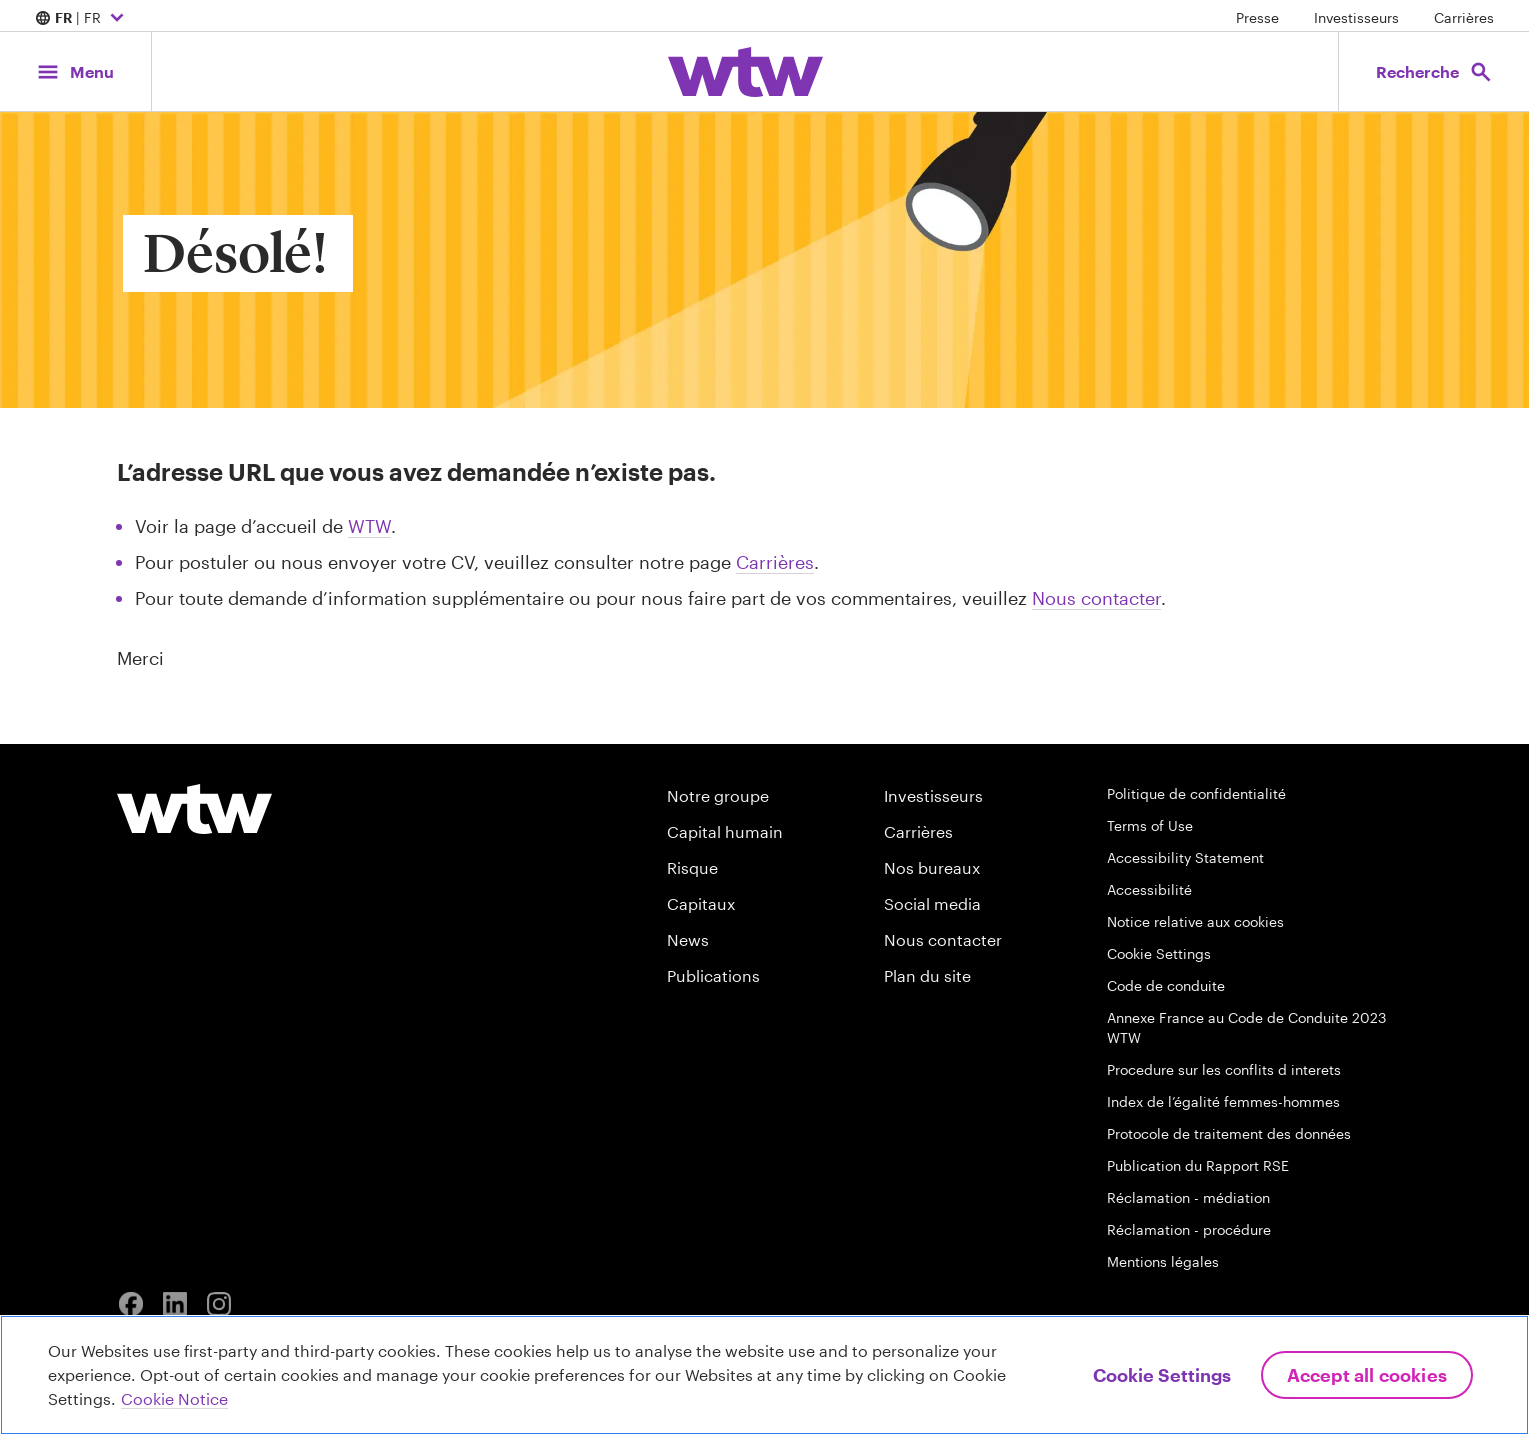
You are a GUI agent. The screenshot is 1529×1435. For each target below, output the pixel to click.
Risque (692, 867)
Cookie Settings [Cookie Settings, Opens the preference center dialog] (1162, 1375)
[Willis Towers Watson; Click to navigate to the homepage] (745, 72)
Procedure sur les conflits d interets (1224, 1069)
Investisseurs (1356, 17)
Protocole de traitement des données (1229, 1133)
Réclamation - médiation (1188, 1197)
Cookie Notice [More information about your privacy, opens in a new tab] (174, 1398)
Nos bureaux (932, 867)
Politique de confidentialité (1196, 793)
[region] (764, 1375)
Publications (713, 975)
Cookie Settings (1159, 953)
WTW (369, 526)
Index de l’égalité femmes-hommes (1223, 1101)
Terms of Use (1150, 825)
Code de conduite (1166, 985)
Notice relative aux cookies (1195, 921)
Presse (1257, 17)
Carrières (1464, 17)
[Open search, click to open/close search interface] (1432, 71)
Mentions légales (1163, 1261)
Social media (932, 903)
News (688, 939)
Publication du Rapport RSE (1198, 1165)
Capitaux (701, 903)
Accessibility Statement (1185, 857)
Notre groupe (718, 795)
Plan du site (927, 975)
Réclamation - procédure (1189, 1229)
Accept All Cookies (1367, 1375)
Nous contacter (1096, 598)
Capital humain (725, 831)
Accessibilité (1149, 889)
